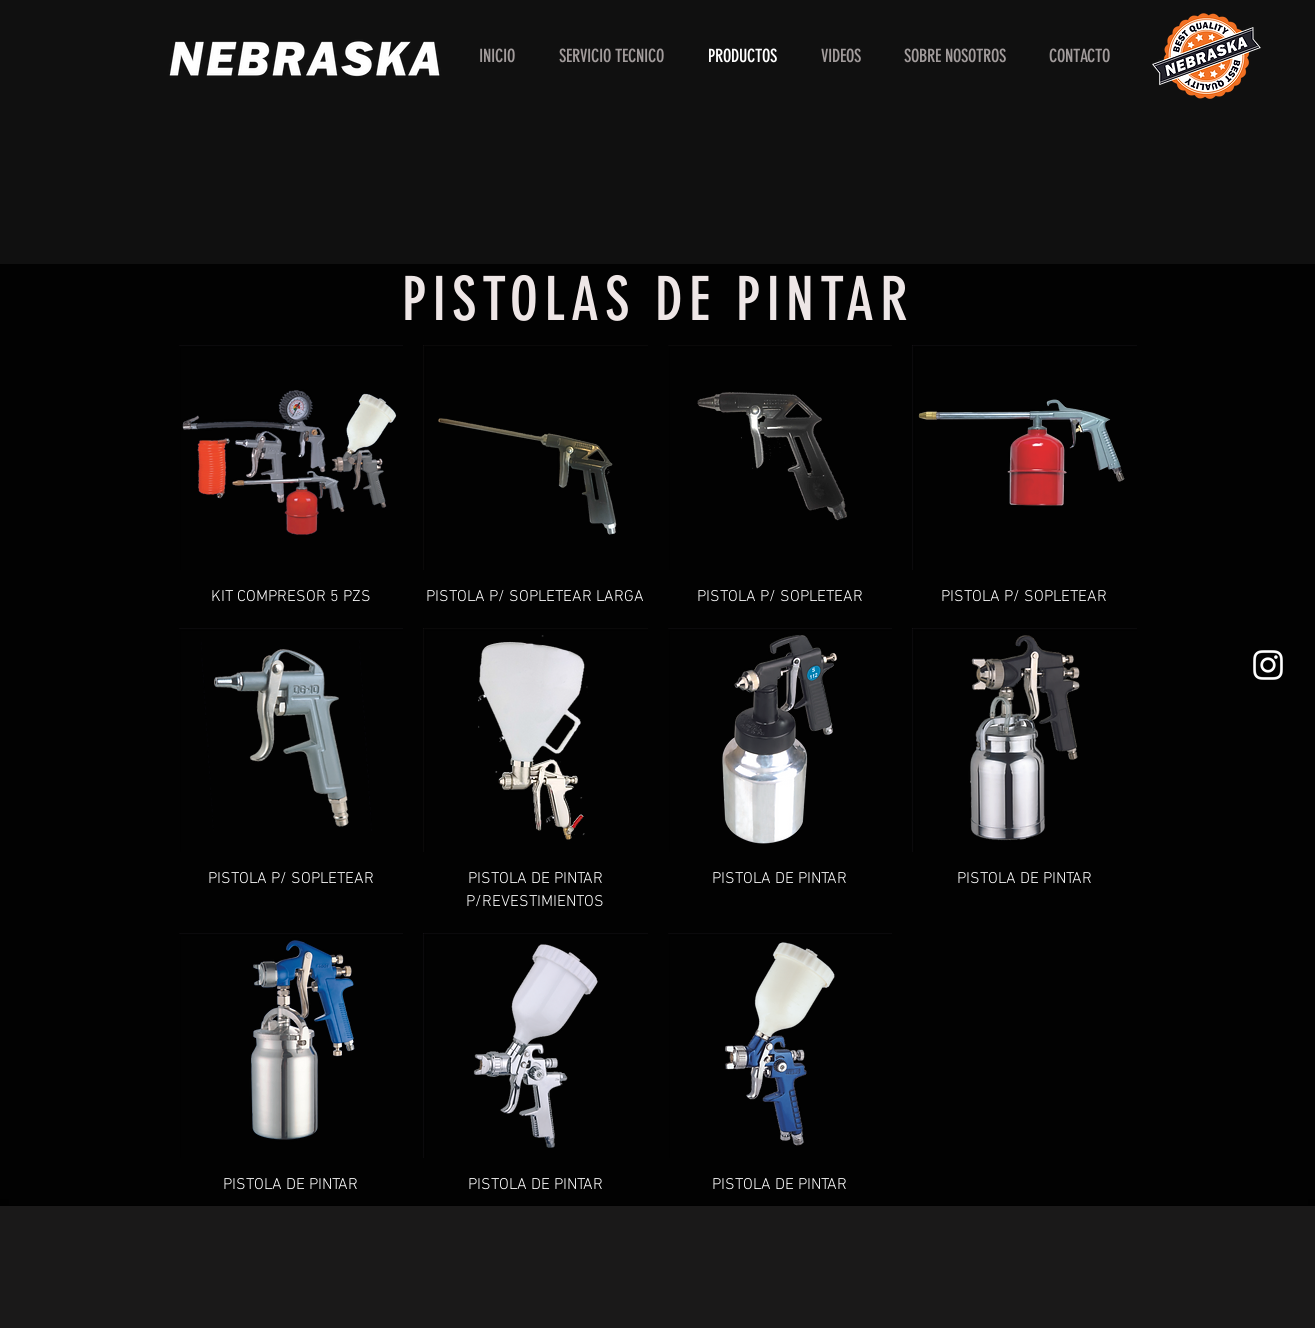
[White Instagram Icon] (1268, 665)
